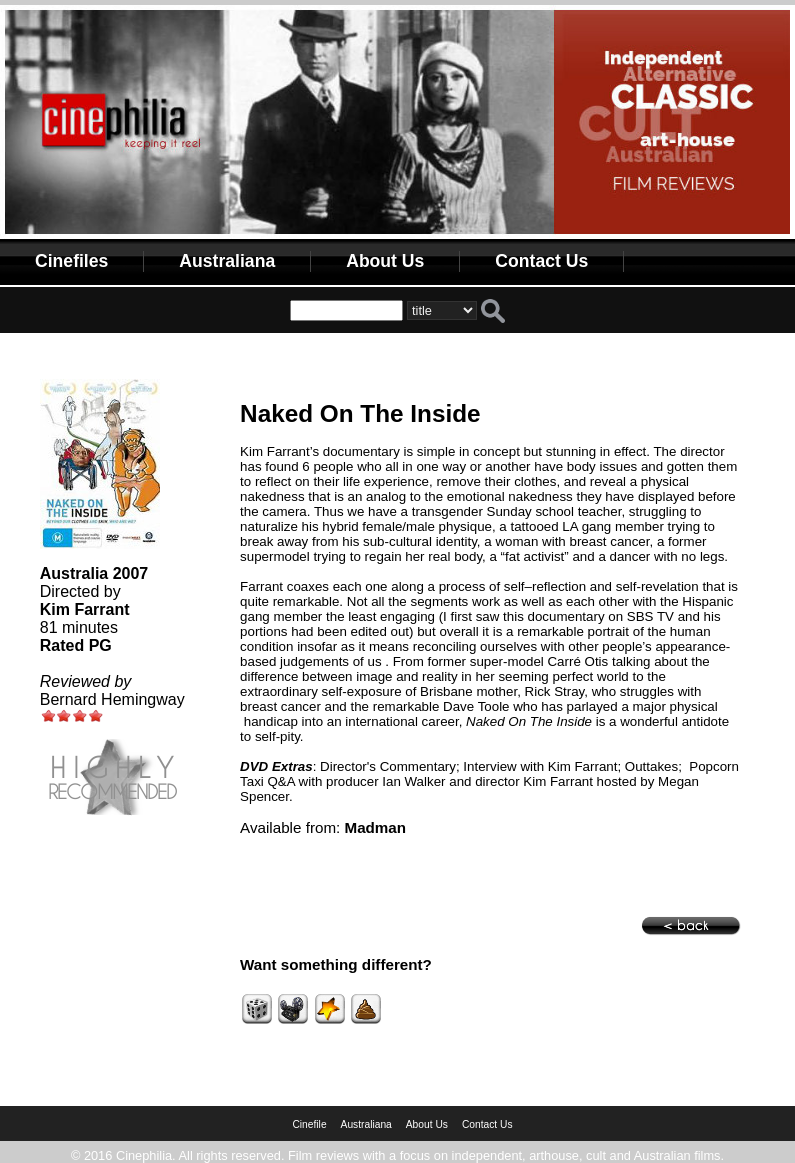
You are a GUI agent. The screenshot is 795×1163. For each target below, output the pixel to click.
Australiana (227, 261)
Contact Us (541, 261)
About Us (385, 261)
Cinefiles (71, 261)
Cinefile (309, 1124)
